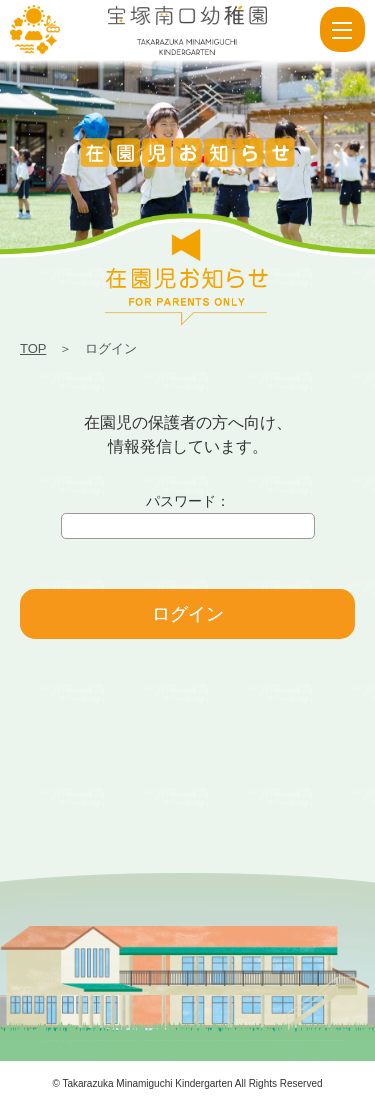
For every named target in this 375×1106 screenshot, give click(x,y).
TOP (33, 348)
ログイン (188, 614)
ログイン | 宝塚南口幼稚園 (35, 30)
